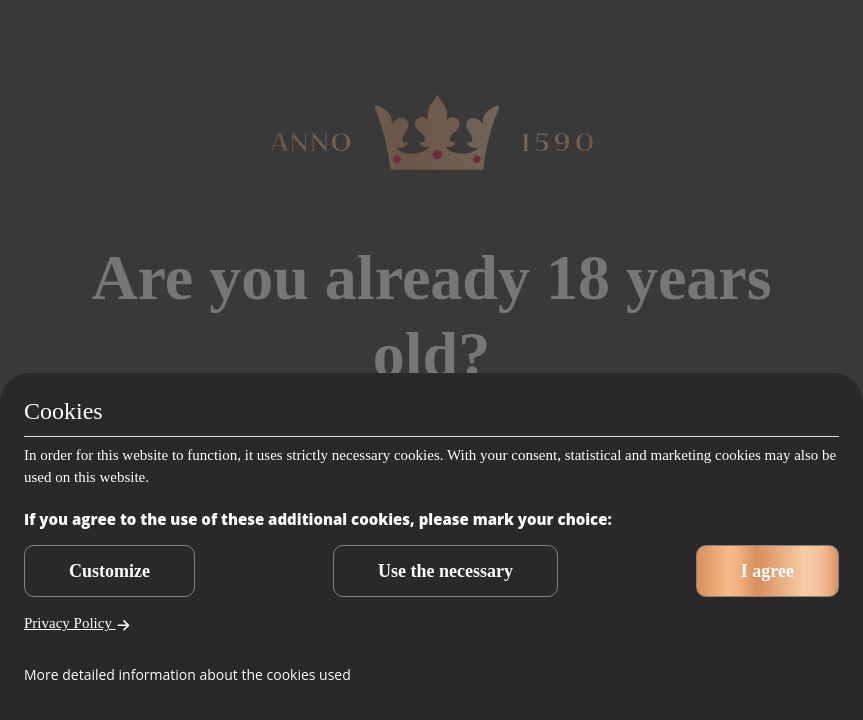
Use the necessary (445, 571)
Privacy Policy (77, 623)
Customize (109, 571)
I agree (767, 571)
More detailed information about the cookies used (187, 674)
